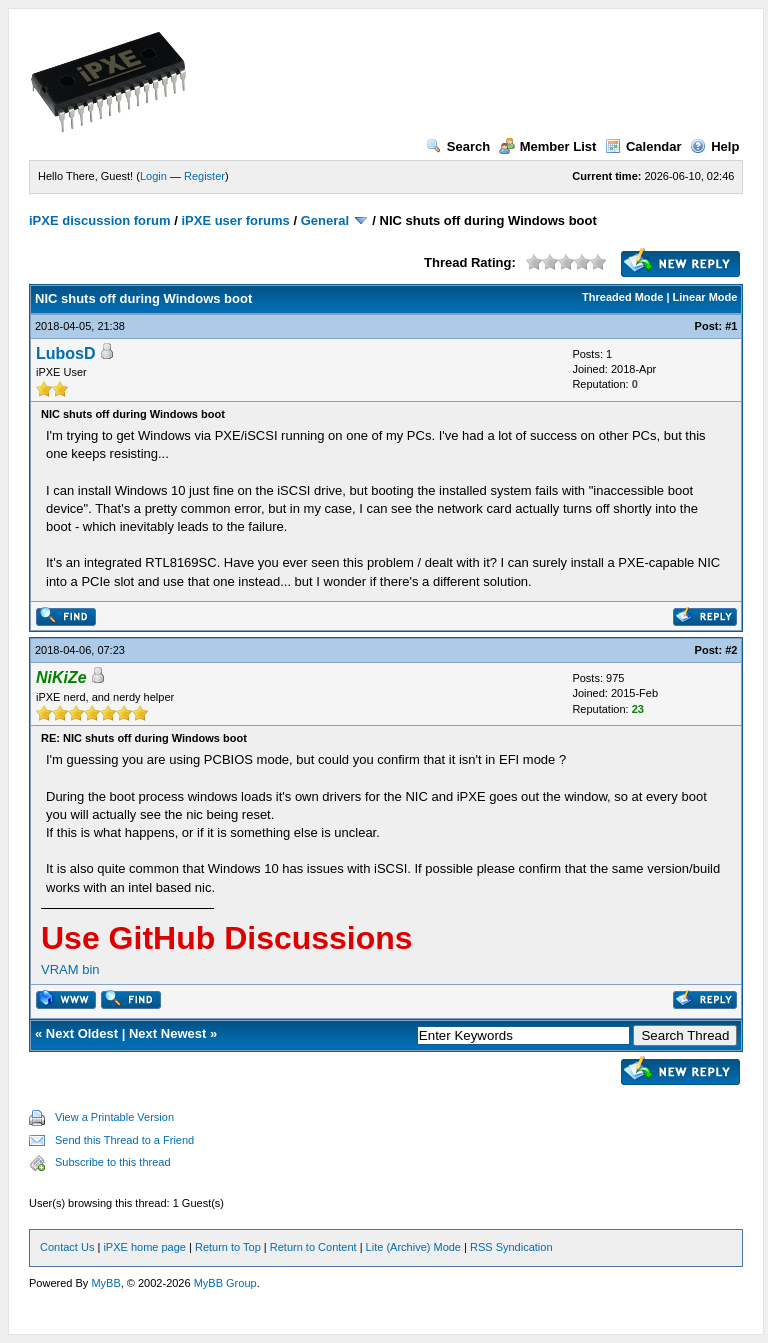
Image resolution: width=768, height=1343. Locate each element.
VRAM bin (70, 969)
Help (714, 146)
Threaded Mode (622, 297)
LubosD (66, 353)
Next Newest (167, 1033)
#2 (731, 650)
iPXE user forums (235, 220)
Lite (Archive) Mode (413, 1247)
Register (204, 176)
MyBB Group (225, 1283)
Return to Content (313, 1247)
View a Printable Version (114, 1117)
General (325, 220)
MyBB (105, 1283)
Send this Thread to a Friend (124, 1140)
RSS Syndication (511, 1247)
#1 (731, 326)
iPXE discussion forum (100, 220)
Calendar (643, 146)
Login (153, 176)
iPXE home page (144, 1247)
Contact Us (67, 1247)
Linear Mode (705, 297)
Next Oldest (82, 1033)
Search (458, 146)
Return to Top (228, 1247)
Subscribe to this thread (113, 1162)
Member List (548, 146)
